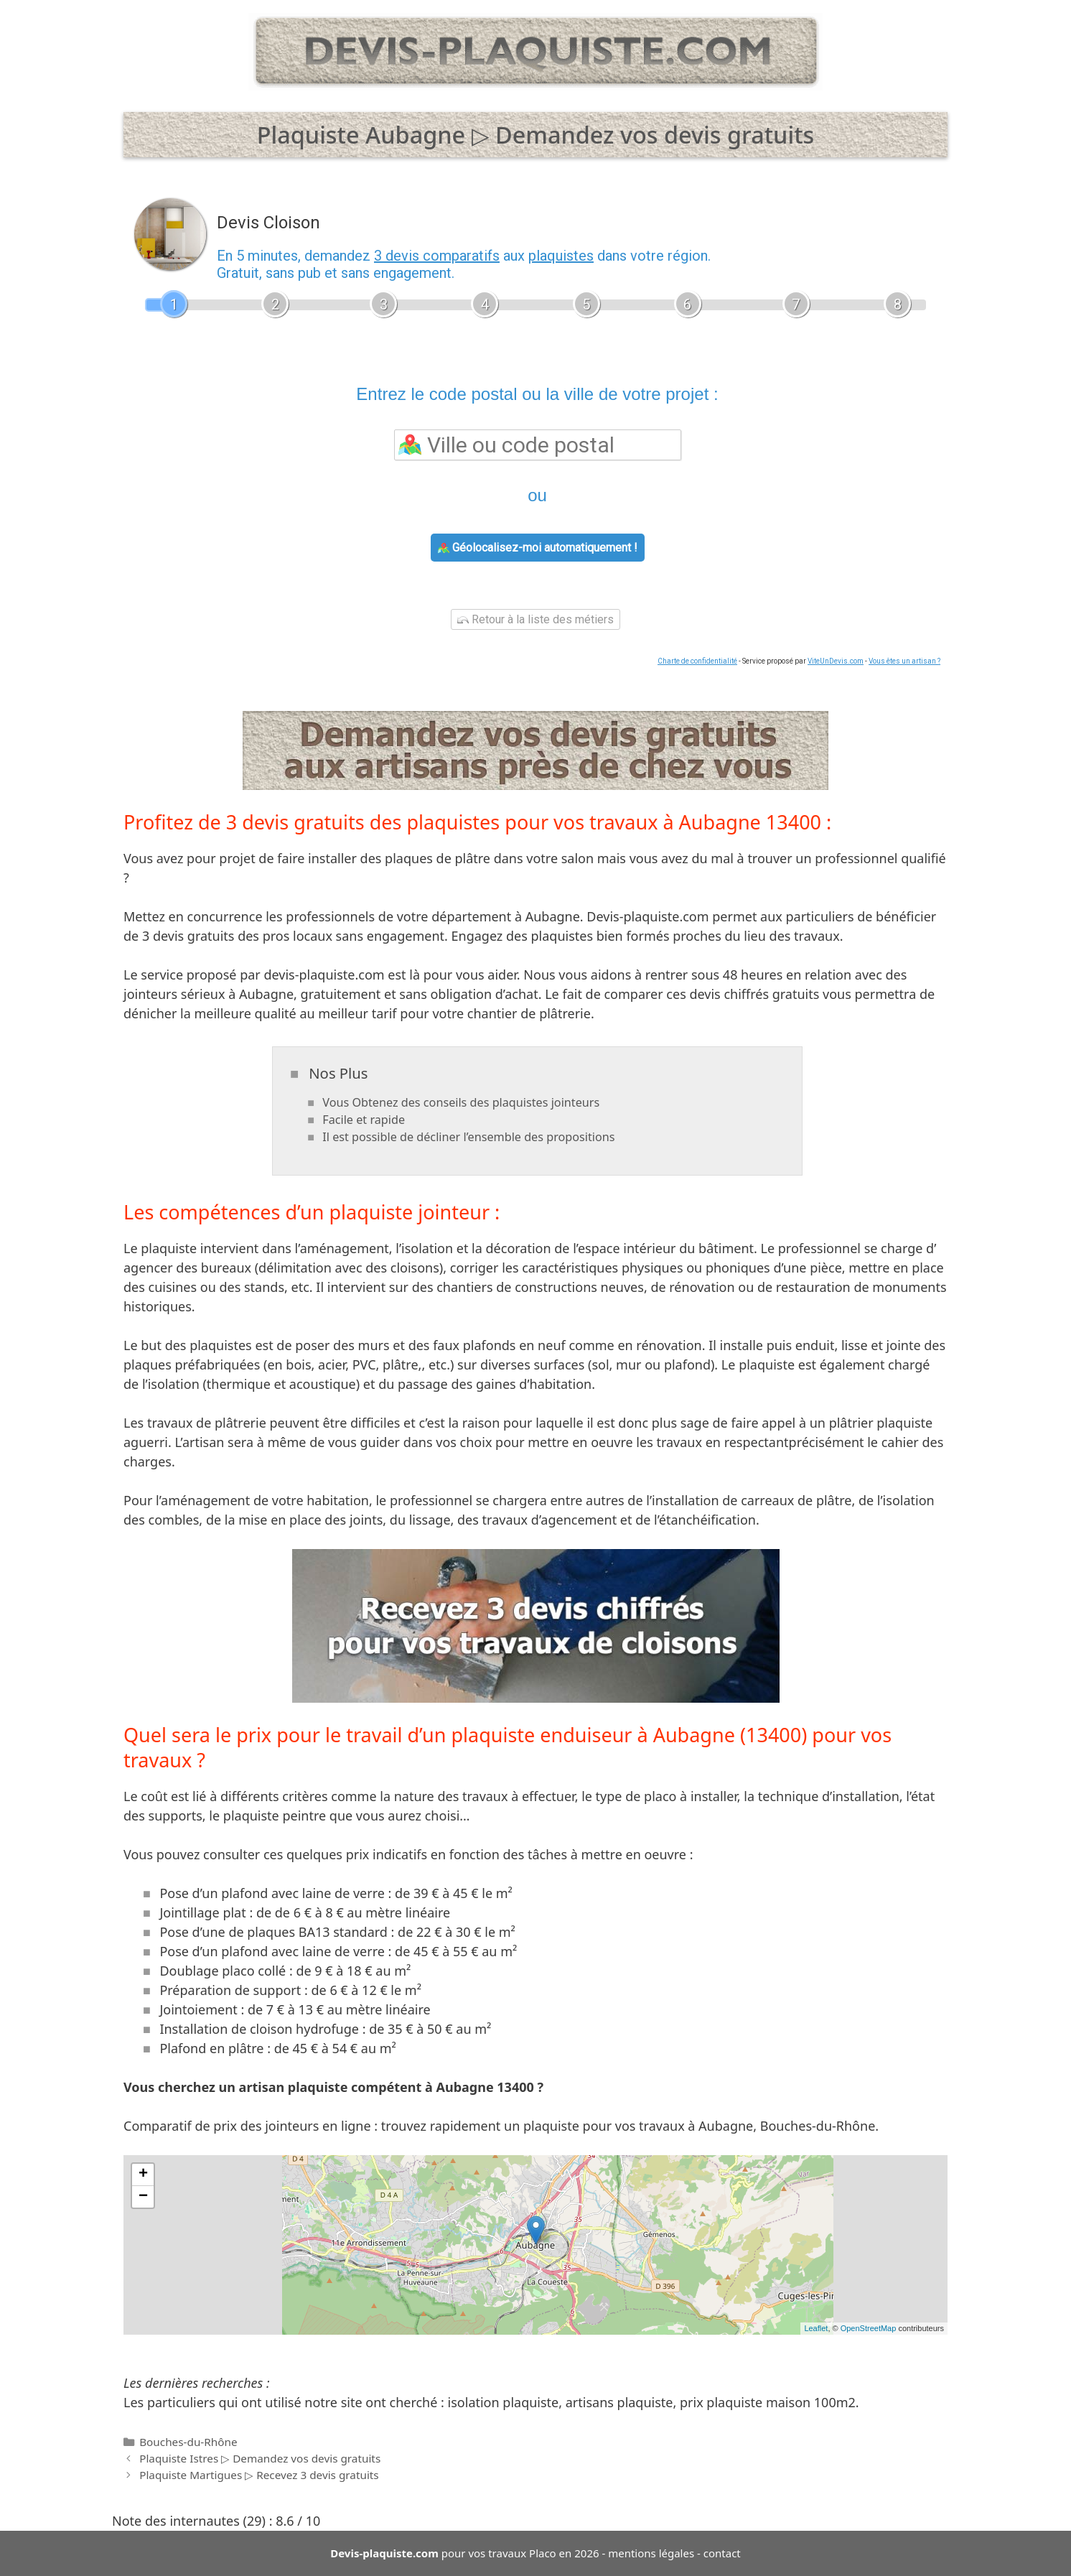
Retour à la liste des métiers (535, 619)
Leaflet (816, 2328)
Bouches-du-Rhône (188, 2442)
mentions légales (651, 2553)
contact (722, 2553)
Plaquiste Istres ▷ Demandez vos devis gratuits (259, 2458)
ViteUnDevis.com (836, 661)
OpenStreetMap (869, 2328)
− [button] (143, 2197)
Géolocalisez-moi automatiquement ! (537, 547)
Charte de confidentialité (697, 661)
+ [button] (143, 2174)
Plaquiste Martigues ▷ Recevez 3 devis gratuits (259, 2475)
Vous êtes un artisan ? (904, 661)
